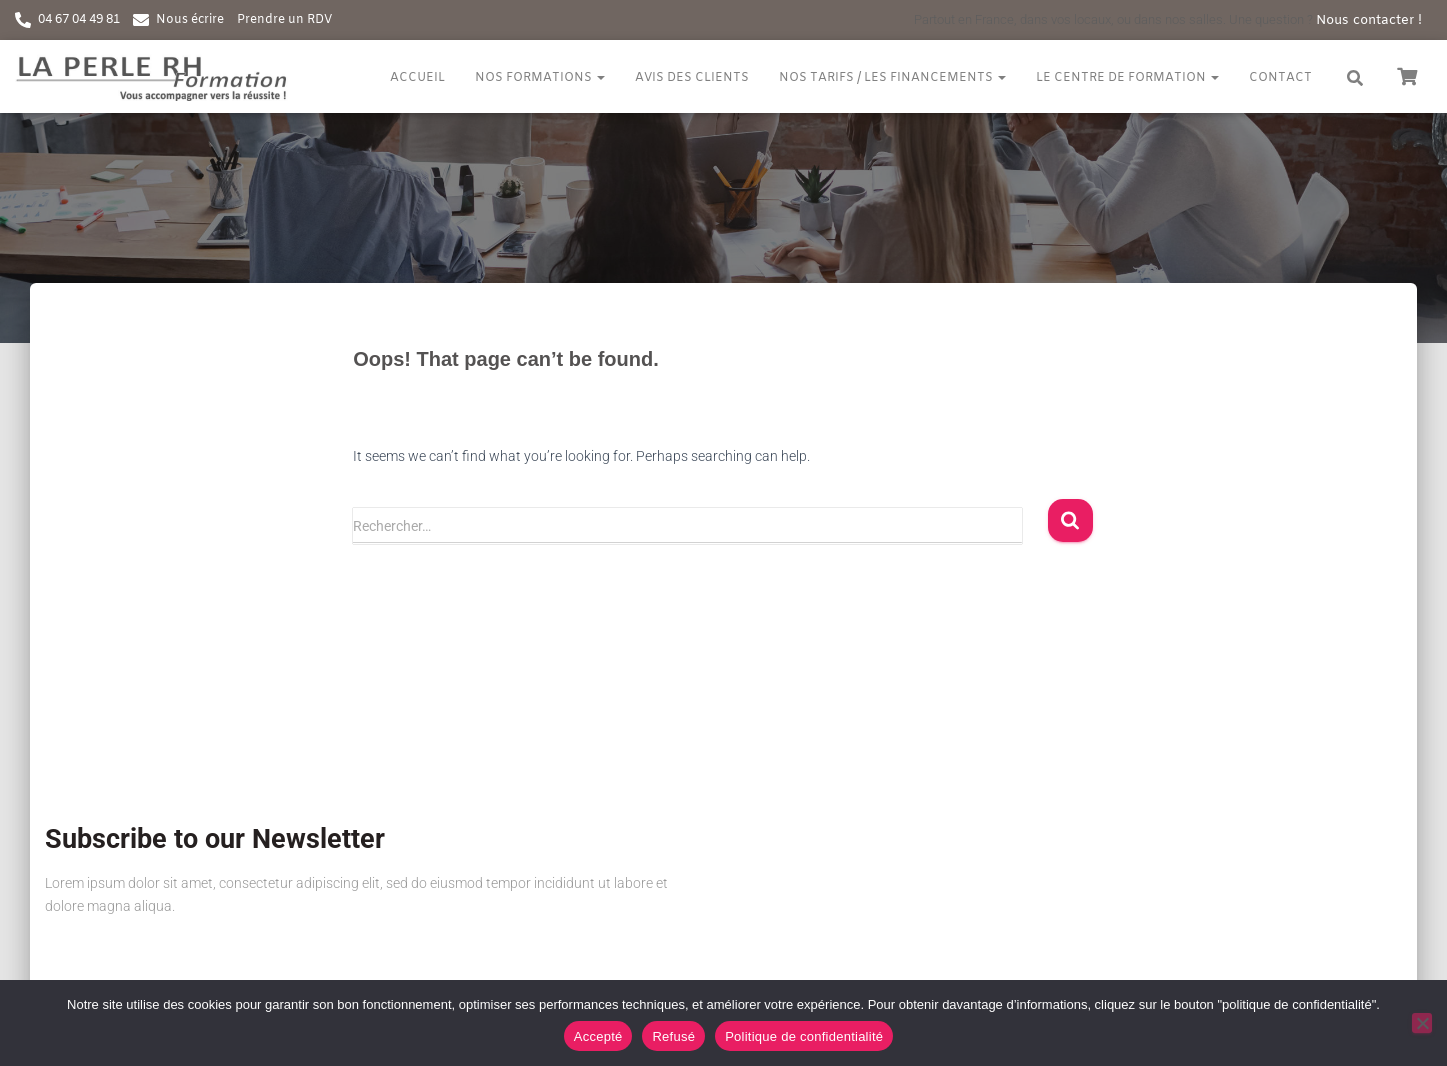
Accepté (598, 1036)
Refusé (673, 1036)
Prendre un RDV (284, 20)
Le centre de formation (1127, 78)
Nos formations (540, 78)
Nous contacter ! (1369, 20)
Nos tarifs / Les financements (892, 78)
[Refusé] (1422, 1023)
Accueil (417, 78)
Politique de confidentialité (804, 1036)
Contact (1280, 78)
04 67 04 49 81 (79, 20)
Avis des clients (692, 78)
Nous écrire (190, 20)
